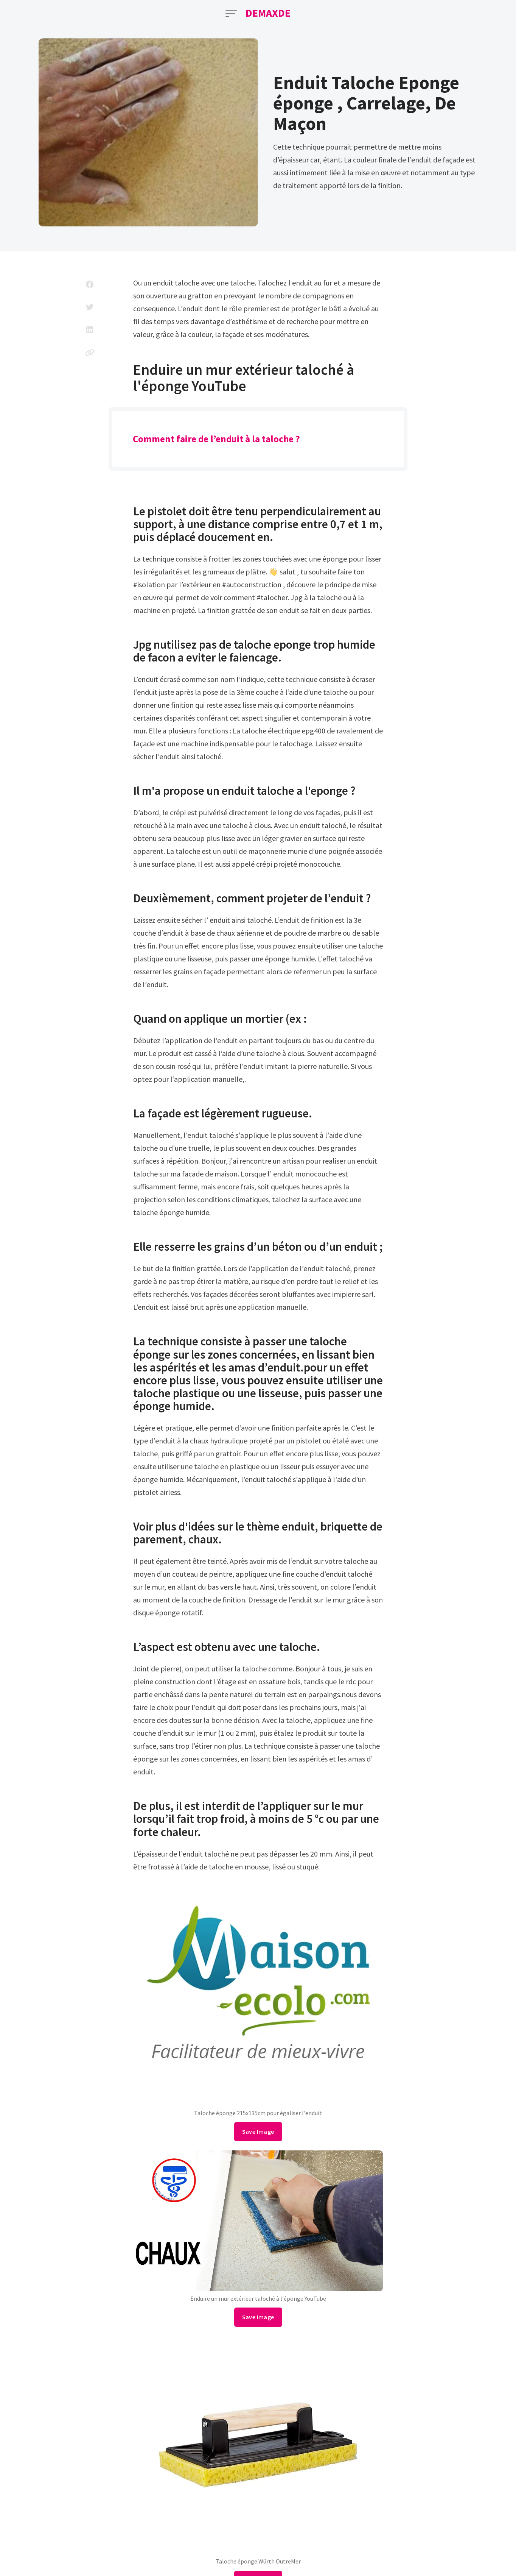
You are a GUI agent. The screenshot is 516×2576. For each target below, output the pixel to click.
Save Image (258, 2131)
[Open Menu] (231, 13)
